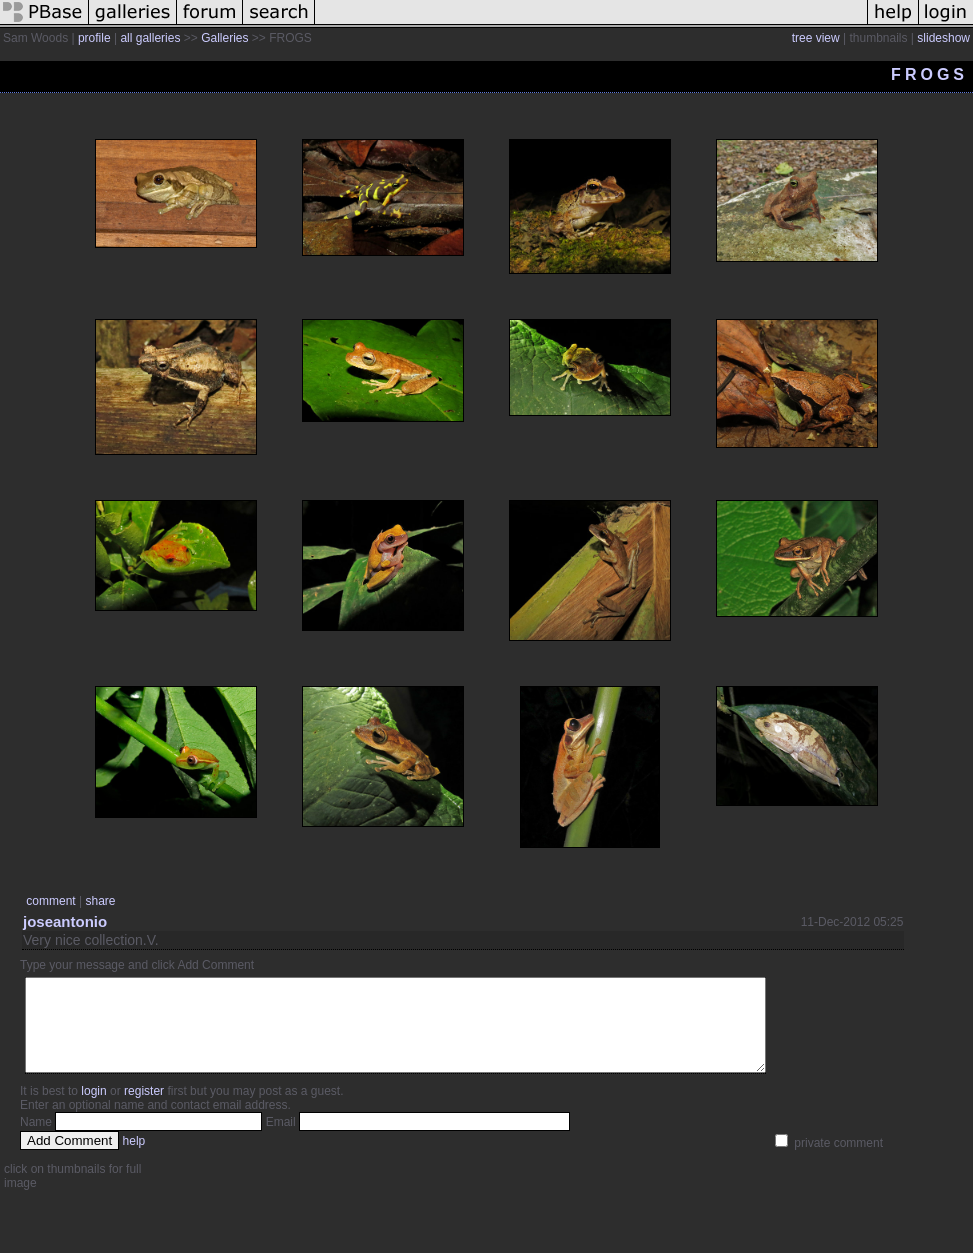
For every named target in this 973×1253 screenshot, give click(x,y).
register (144, 1109)
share (100, 901)
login (93, 1109)
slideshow (943, 38)
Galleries (224, 38)
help (134, 1159)
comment (50, 901)
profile (94, 38)
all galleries (150, 38)
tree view (816, 38)
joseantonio (65, 921)
